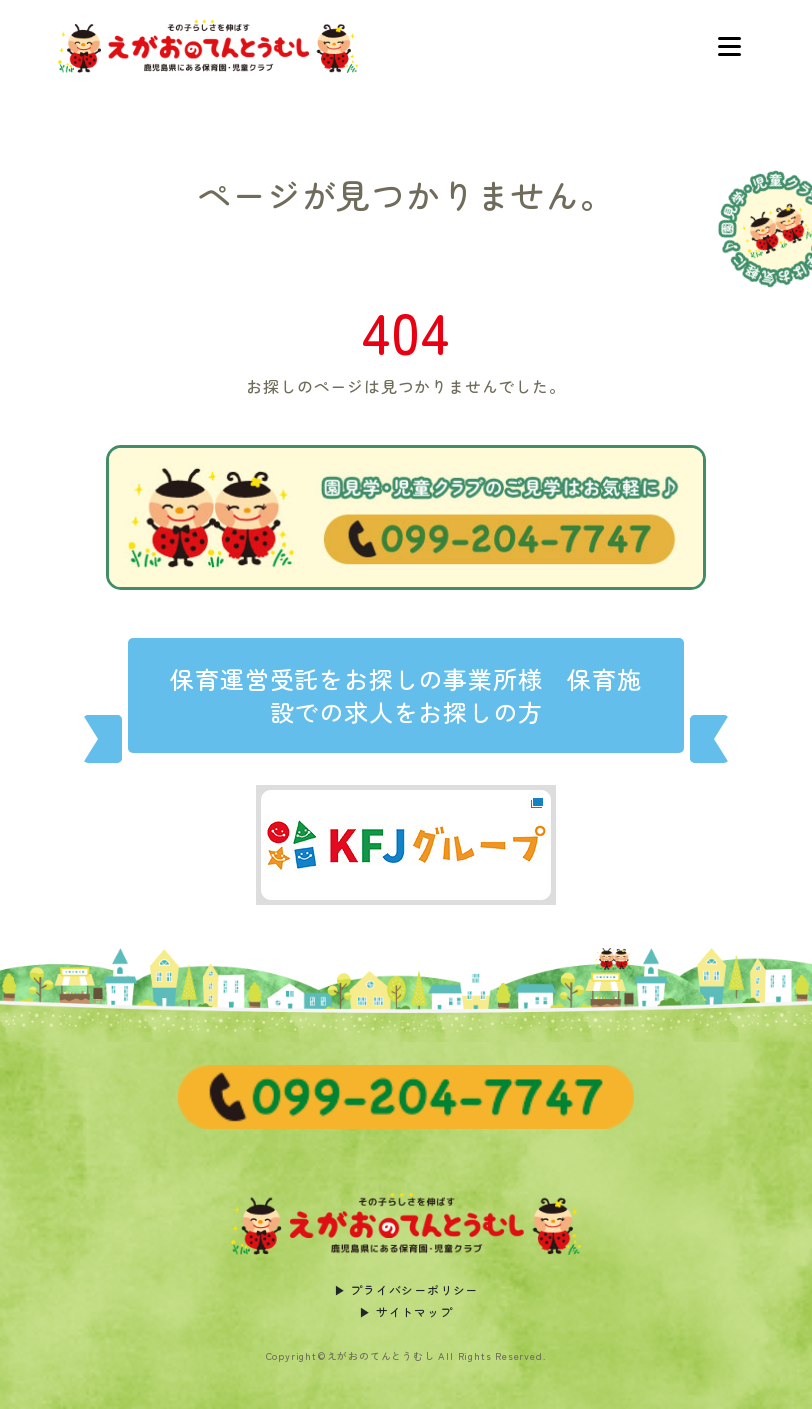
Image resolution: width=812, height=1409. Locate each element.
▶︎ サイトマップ (405, 1311)
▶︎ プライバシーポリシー (406, 1289)
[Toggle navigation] (729, 47)
